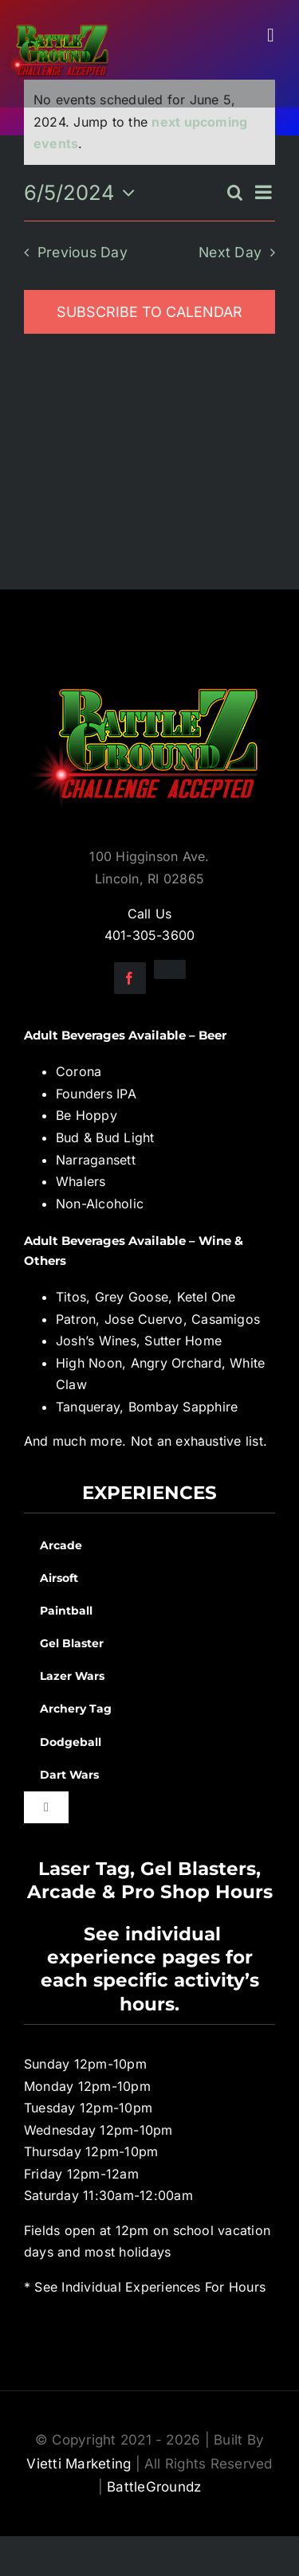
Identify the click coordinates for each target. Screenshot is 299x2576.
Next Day (230, 252)
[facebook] (130, 978)
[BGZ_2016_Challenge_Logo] (149, 675)
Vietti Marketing (78, 2464)
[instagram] (170, 969)
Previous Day (82, 252)
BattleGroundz (154, 2487)
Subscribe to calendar (149, 311)
